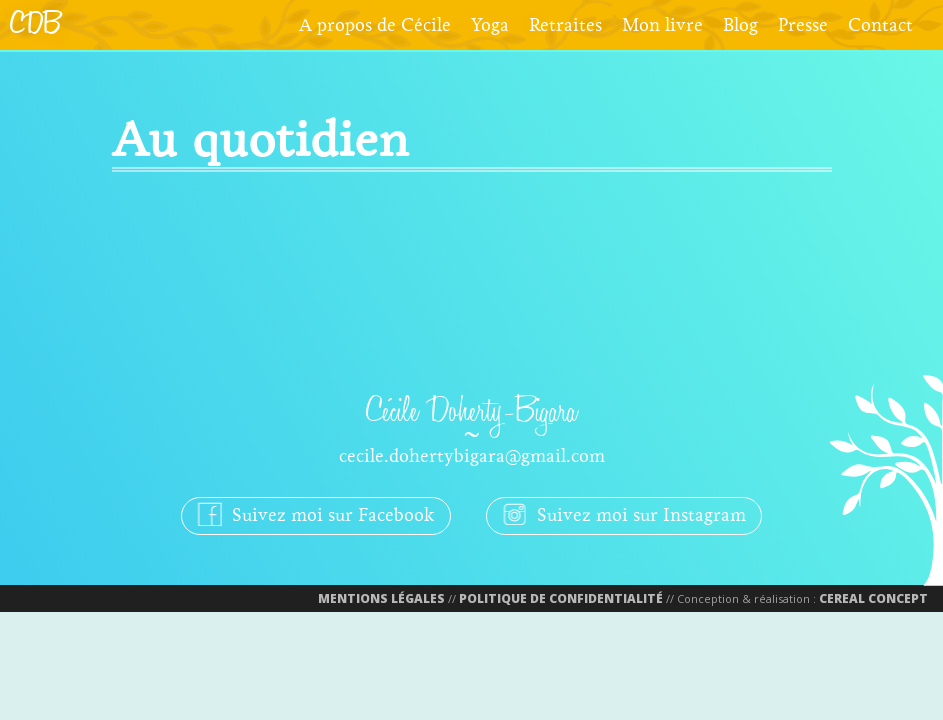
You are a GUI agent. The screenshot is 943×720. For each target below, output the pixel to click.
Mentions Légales (381, 598)
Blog (740, 25)
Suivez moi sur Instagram (624, 513)
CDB (35, 25)
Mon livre (662, 25)
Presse (803, 25)
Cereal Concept (873, 598)
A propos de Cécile (375, 25)
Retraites (565, 25)
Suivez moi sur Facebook (316, 513)
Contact (880, 25)
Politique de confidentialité (561, 598)
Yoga (490, 25)
